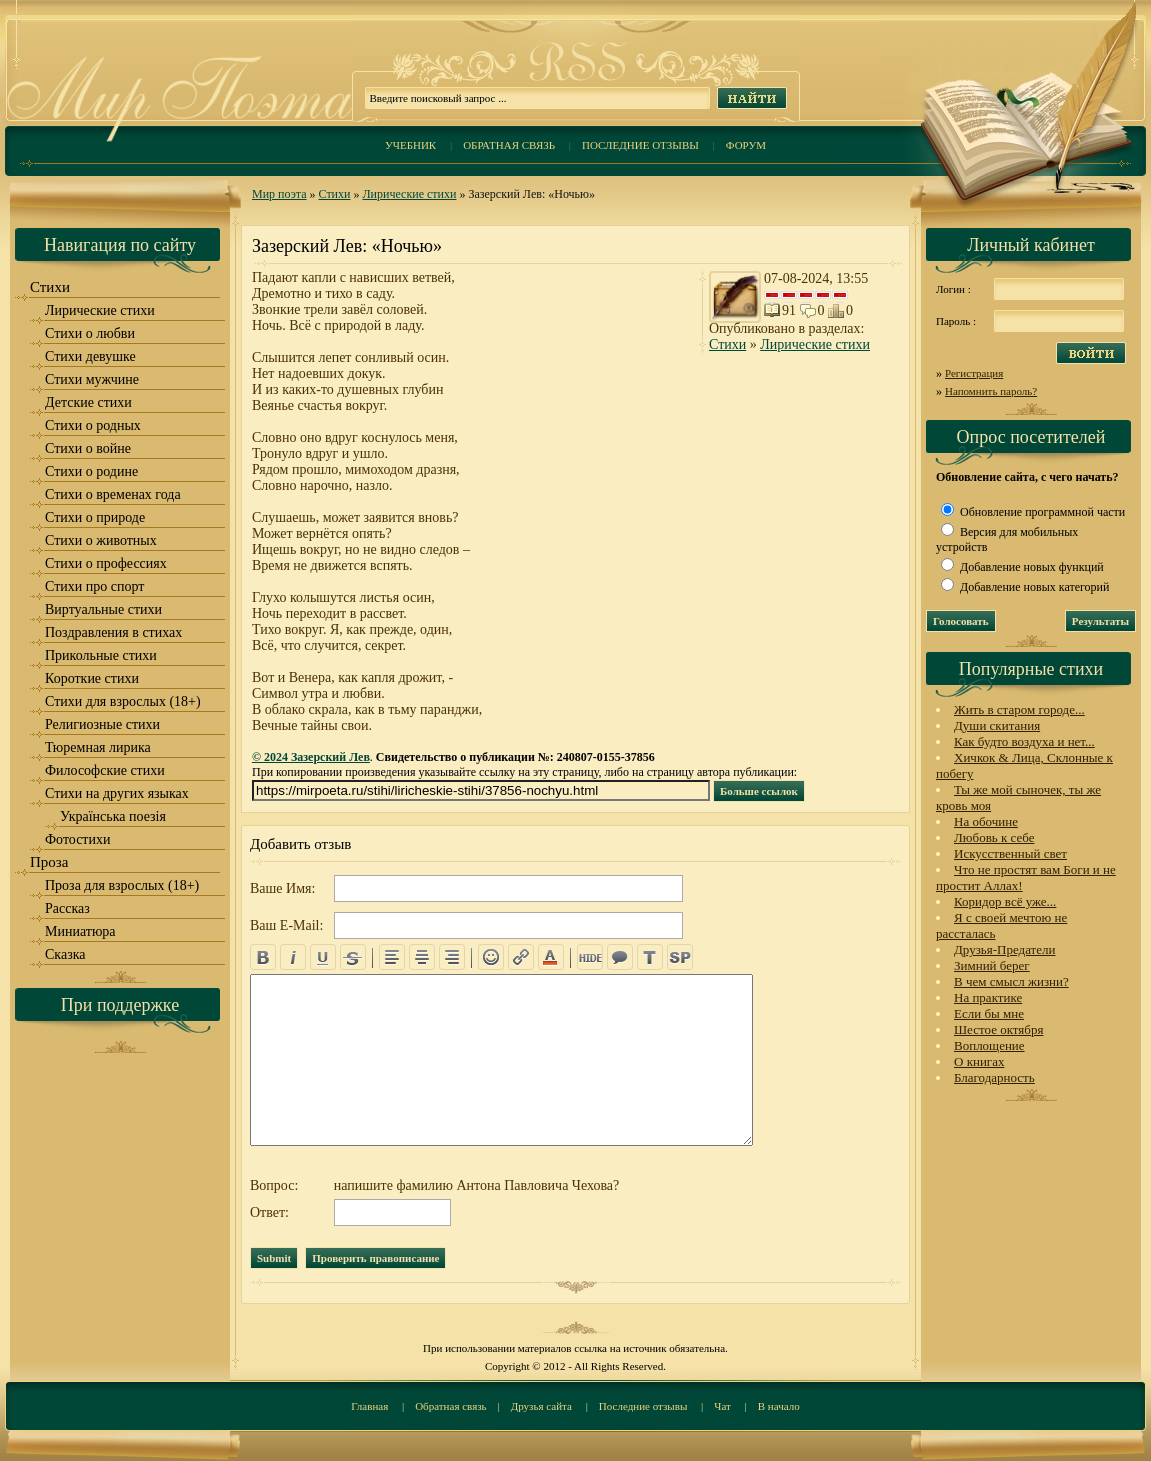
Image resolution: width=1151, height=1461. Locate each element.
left (392, 957)
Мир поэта (279, 194)
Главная (369, 1406)
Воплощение (989, 1045)
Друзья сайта (541, 1406)
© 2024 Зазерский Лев (311, 757)
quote (620, 957)
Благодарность (994, 1077)
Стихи (335, 194)
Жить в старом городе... (1019, 709)
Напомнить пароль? (991, 391)
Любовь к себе (994, 837)
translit (650, 957)
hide (590, 957)
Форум (746, 145)
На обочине (986, 821)
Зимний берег (992, 965)
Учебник (410, 145)
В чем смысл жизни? (1011, 981)
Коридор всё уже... (1005, 901)
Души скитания (997, 725)
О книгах (979, 1061)
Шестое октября (998, 1029)
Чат (722, 1406)
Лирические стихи (409, 194)
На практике (988, 997)
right (452, 957)
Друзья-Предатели (1005, 949)
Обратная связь (509, 145)
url (521, 957)
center (422, 957)
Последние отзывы (640, 145)
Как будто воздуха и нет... (1024, 741)
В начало (779, 1406)
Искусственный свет (1010, 853)
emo (491, 957)
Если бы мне (989, 1013)
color (551, 957)
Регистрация (974, 373)
